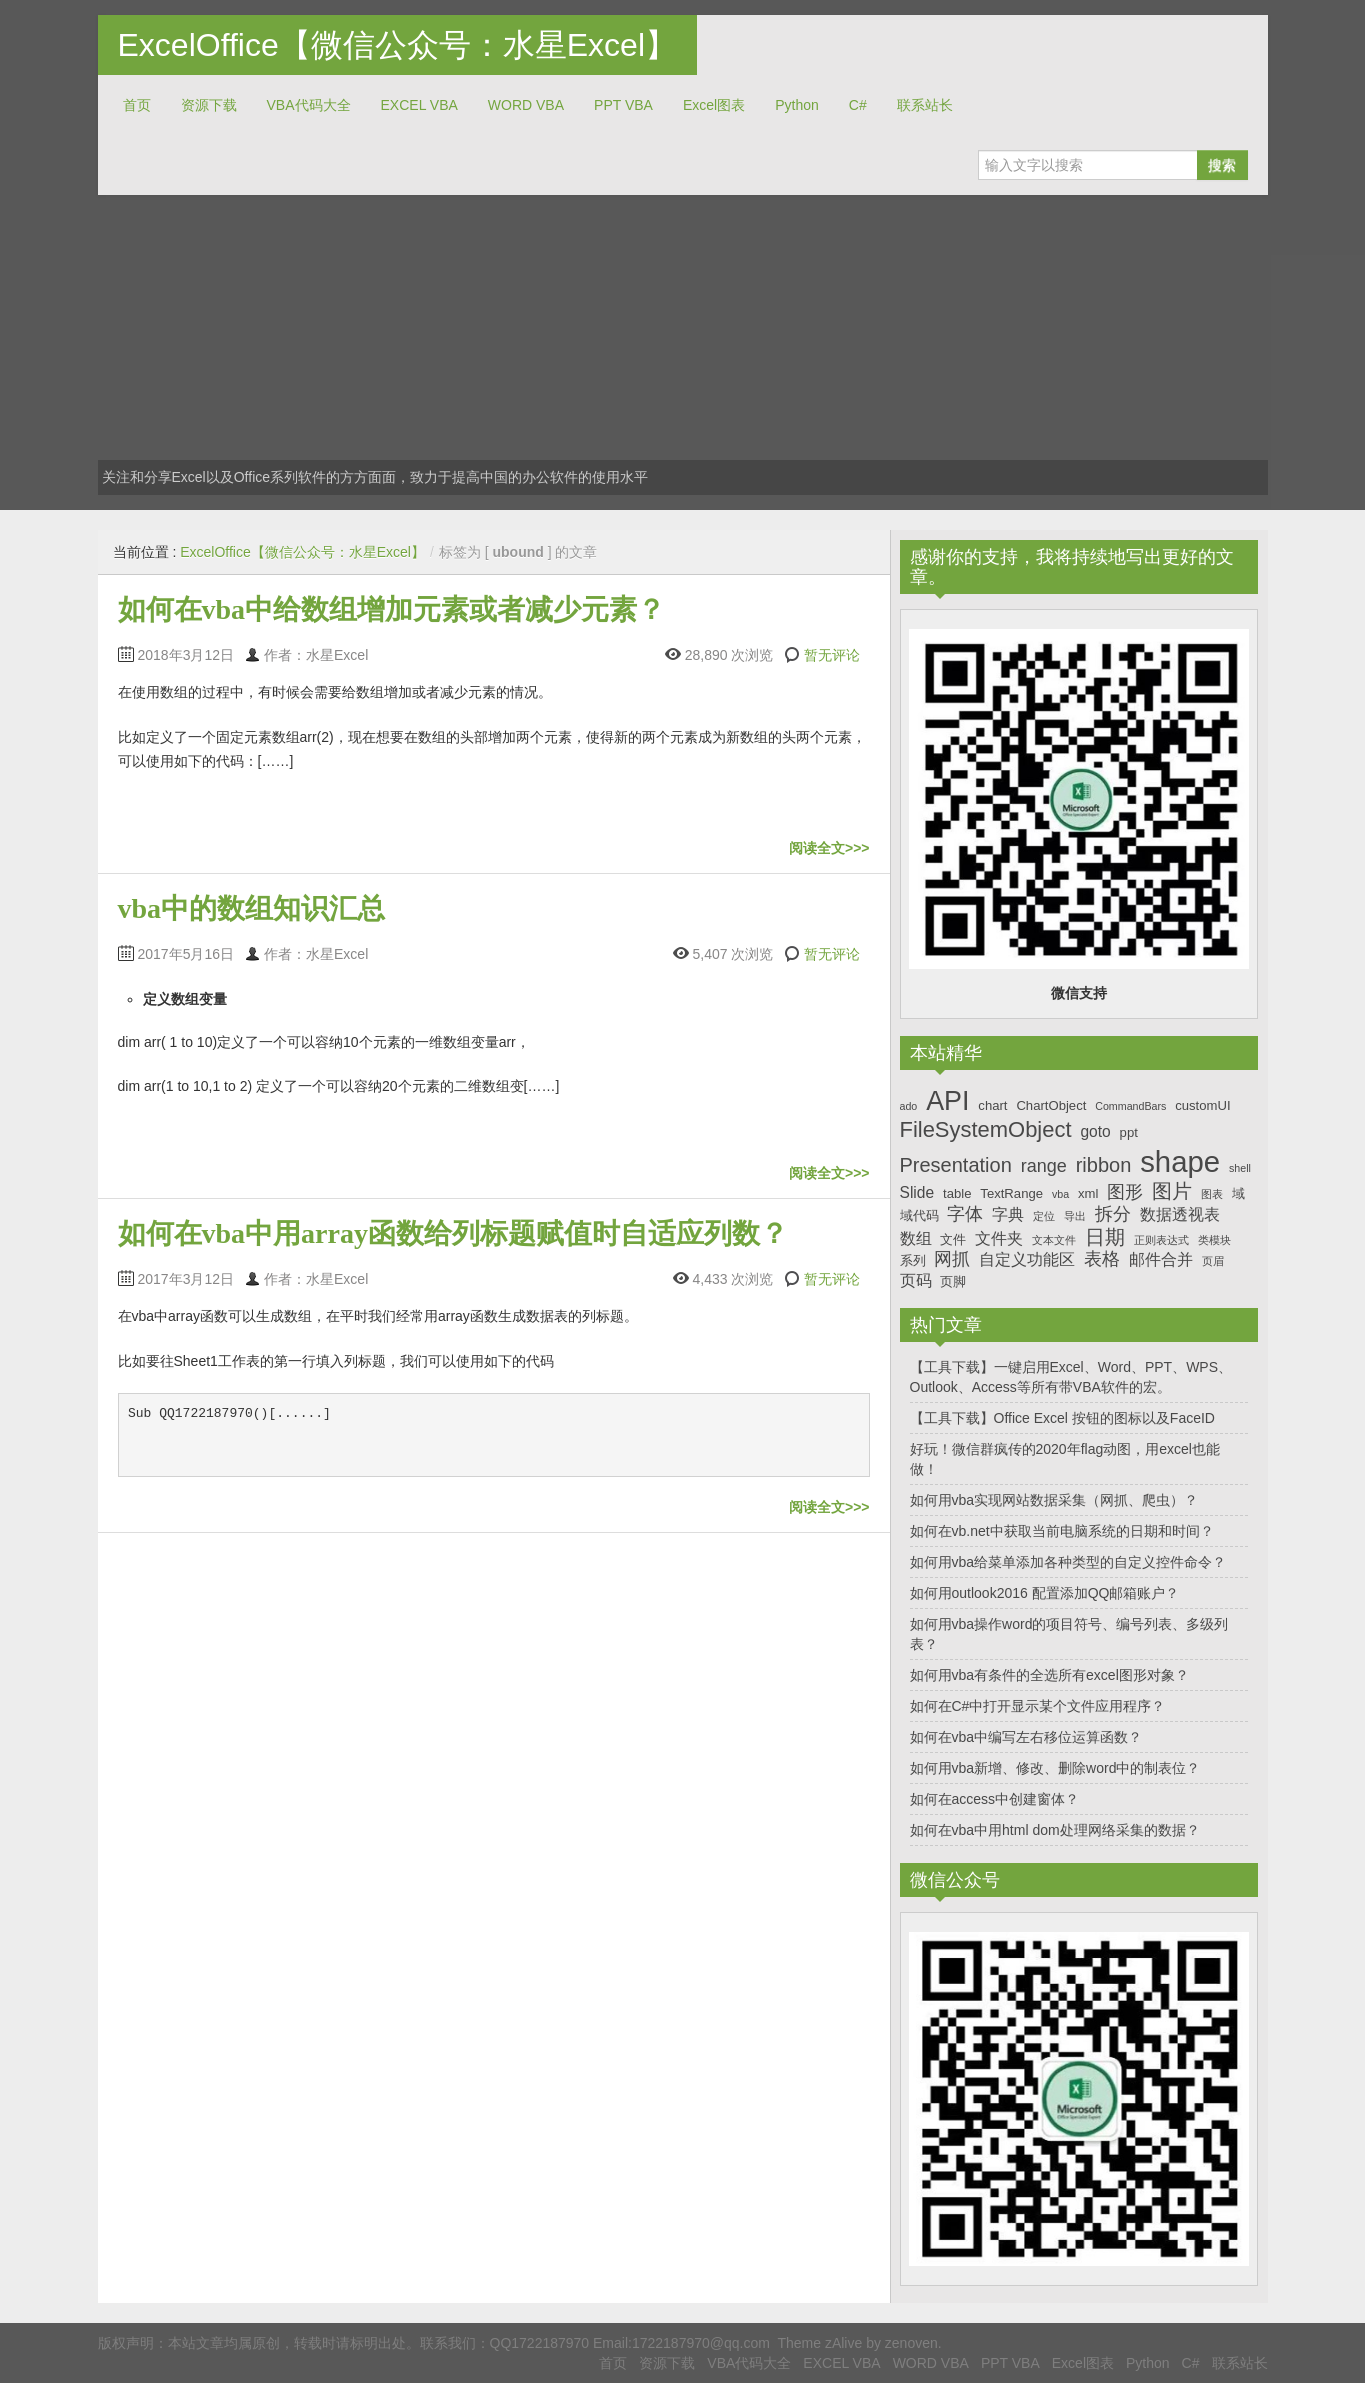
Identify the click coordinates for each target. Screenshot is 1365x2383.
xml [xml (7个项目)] (1088, 1193)
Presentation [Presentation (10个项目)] (956, 1165)
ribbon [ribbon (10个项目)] (1104, 1165)
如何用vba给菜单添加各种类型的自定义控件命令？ (1068, 1562)
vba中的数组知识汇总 (252, 908)
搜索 (1222, 165)
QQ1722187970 (540, 2343)
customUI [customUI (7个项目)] (1202, 1105)
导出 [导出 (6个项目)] (1075, 1216)
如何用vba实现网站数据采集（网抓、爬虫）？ (1054, 1500)
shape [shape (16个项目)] (1180, 1161)
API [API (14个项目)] (947, 1101)
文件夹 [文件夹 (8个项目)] (999, 1238)
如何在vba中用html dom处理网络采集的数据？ (1055, 1830)
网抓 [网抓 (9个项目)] (952, 1259)
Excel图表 (714, 105)
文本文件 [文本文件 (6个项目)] (1054, 1240)
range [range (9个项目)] (1044, 1166)
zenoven (911, 2343)
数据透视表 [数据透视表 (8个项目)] (1180, 1214)
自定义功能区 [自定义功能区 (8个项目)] (1027, 1259)
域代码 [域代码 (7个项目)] (919, 1215)
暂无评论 (832, 655)
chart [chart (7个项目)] (992, 1105)
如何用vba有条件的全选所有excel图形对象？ (1049, 1675)
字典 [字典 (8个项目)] (1008, 1214)
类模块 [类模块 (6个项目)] (1214, 1240)
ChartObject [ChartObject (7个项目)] (1051, 1105)
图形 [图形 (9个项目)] (1125, 1192)
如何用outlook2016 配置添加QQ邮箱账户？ (1045, 1593)
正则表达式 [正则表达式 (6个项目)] (1161, 1240)
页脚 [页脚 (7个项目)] (953, 1281)
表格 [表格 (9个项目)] (1102, 1259)
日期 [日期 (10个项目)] (1105, 1237)
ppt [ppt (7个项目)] (1129, 1132)
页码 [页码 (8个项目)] (916, 1280)
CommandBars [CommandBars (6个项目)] (1130, 1106)
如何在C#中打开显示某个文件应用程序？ (1038, 1706)
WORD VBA (526, 105)
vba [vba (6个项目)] (1060, 1194)
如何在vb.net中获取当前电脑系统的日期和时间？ (1062, 1531)
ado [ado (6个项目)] (909, 1106)
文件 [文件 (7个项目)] (953, 1239)
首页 (137, 105)
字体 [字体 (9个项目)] (965, 1214)
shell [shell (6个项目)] (1240, 1168)
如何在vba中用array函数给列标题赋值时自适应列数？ (453, 1233)
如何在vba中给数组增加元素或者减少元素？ (392, 609)
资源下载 (209, 105)
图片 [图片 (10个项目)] (1172, 1191)
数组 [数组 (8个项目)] (916, 1238)
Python (797, 105)
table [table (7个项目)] (957, 1193)
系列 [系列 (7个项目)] (913, 1260)
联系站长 (925, 105)
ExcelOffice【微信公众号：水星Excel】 (398, 45)
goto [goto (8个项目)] (1095, 1131)
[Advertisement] (683, 345)
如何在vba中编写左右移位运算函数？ (1026, 1737)
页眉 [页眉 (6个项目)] (1213, 1261)
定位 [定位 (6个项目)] (1044, 1216)
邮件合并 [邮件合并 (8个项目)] (1161, 1259)
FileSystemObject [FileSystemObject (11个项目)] (986, 1129)
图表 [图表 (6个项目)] (1212, 1194)
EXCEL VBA (419, 105)
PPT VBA (623, 105)
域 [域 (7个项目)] (1238, 1193)
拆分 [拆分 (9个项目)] (1113, 1214)
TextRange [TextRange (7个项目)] (1011, 1193)
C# (858, 105)
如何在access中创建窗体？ (995, 1799)
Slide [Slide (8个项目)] (917, 1192)
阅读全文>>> (829, 848)
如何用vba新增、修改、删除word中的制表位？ (1055, 1768)
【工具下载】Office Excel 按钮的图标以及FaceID (1062, 1418)
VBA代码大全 (309, 105)
